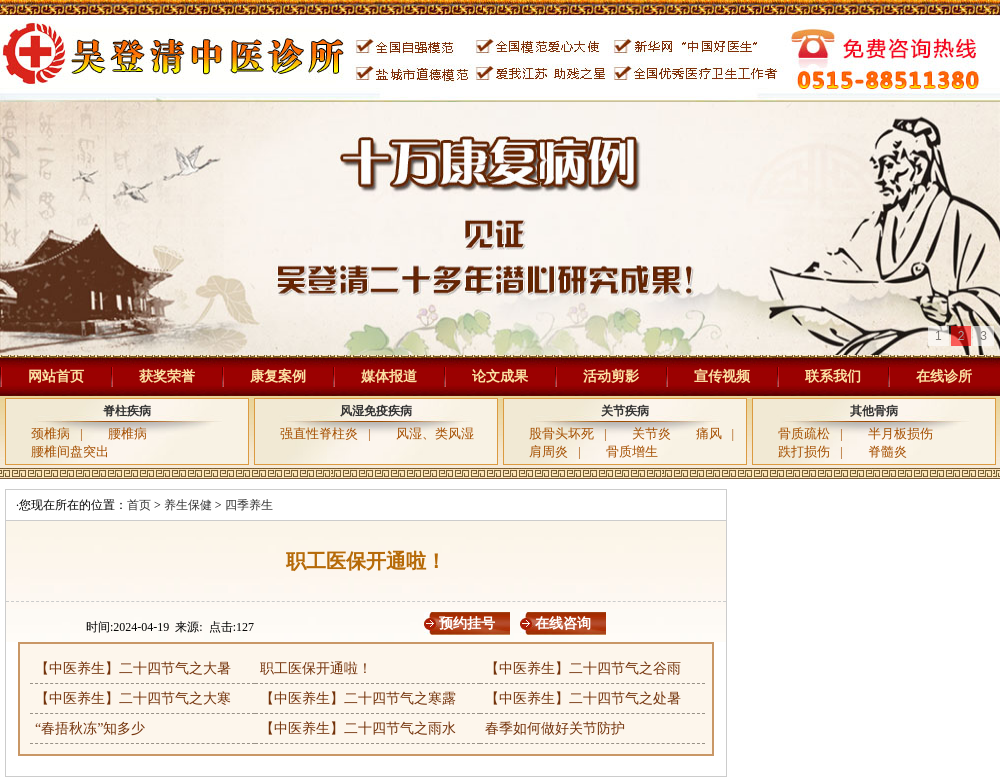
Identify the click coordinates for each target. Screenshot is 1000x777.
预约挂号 (467, 623)
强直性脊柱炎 (319, 433)
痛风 (709, 433)
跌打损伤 (804, 451)
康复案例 (278, 376)
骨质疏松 (804, 433)
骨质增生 (632, 451)
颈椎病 (50, 433)
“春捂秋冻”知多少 (90, 728)
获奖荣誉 (167, 376)
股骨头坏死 (561, 433)
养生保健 (188, 505)
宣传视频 (722, 376)
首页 (139, 505)
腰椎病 (127, 433)
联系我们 (833, 376)
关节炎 (651, 433)
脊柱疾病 (127, 411)
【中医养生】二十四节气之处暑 (583, 698)
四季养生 (249, 505)
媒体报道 (389, 376)
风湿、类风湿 (435, 433)
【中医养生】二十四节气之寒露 (358, 698)
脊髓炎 (887, 451)
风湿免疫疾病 (376, 411)
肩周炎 (548, 451)
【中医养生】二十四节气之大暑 (133, 668)
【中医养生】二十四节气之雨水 (358, 728)
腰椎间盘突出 (70, 451)
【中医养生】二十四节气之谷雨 (583, 668)
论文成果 (500, 376)
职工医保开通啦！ (316, 668)
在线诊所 (944, 376)
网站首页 (56, 376)
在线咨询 (563, 623)
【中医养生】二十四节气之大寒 (133, 698)
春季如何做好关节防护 (555, 728)
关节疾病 (625, 411)
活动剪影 (611, 376)
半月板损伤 (900, 433)
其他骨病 (874, 411)
